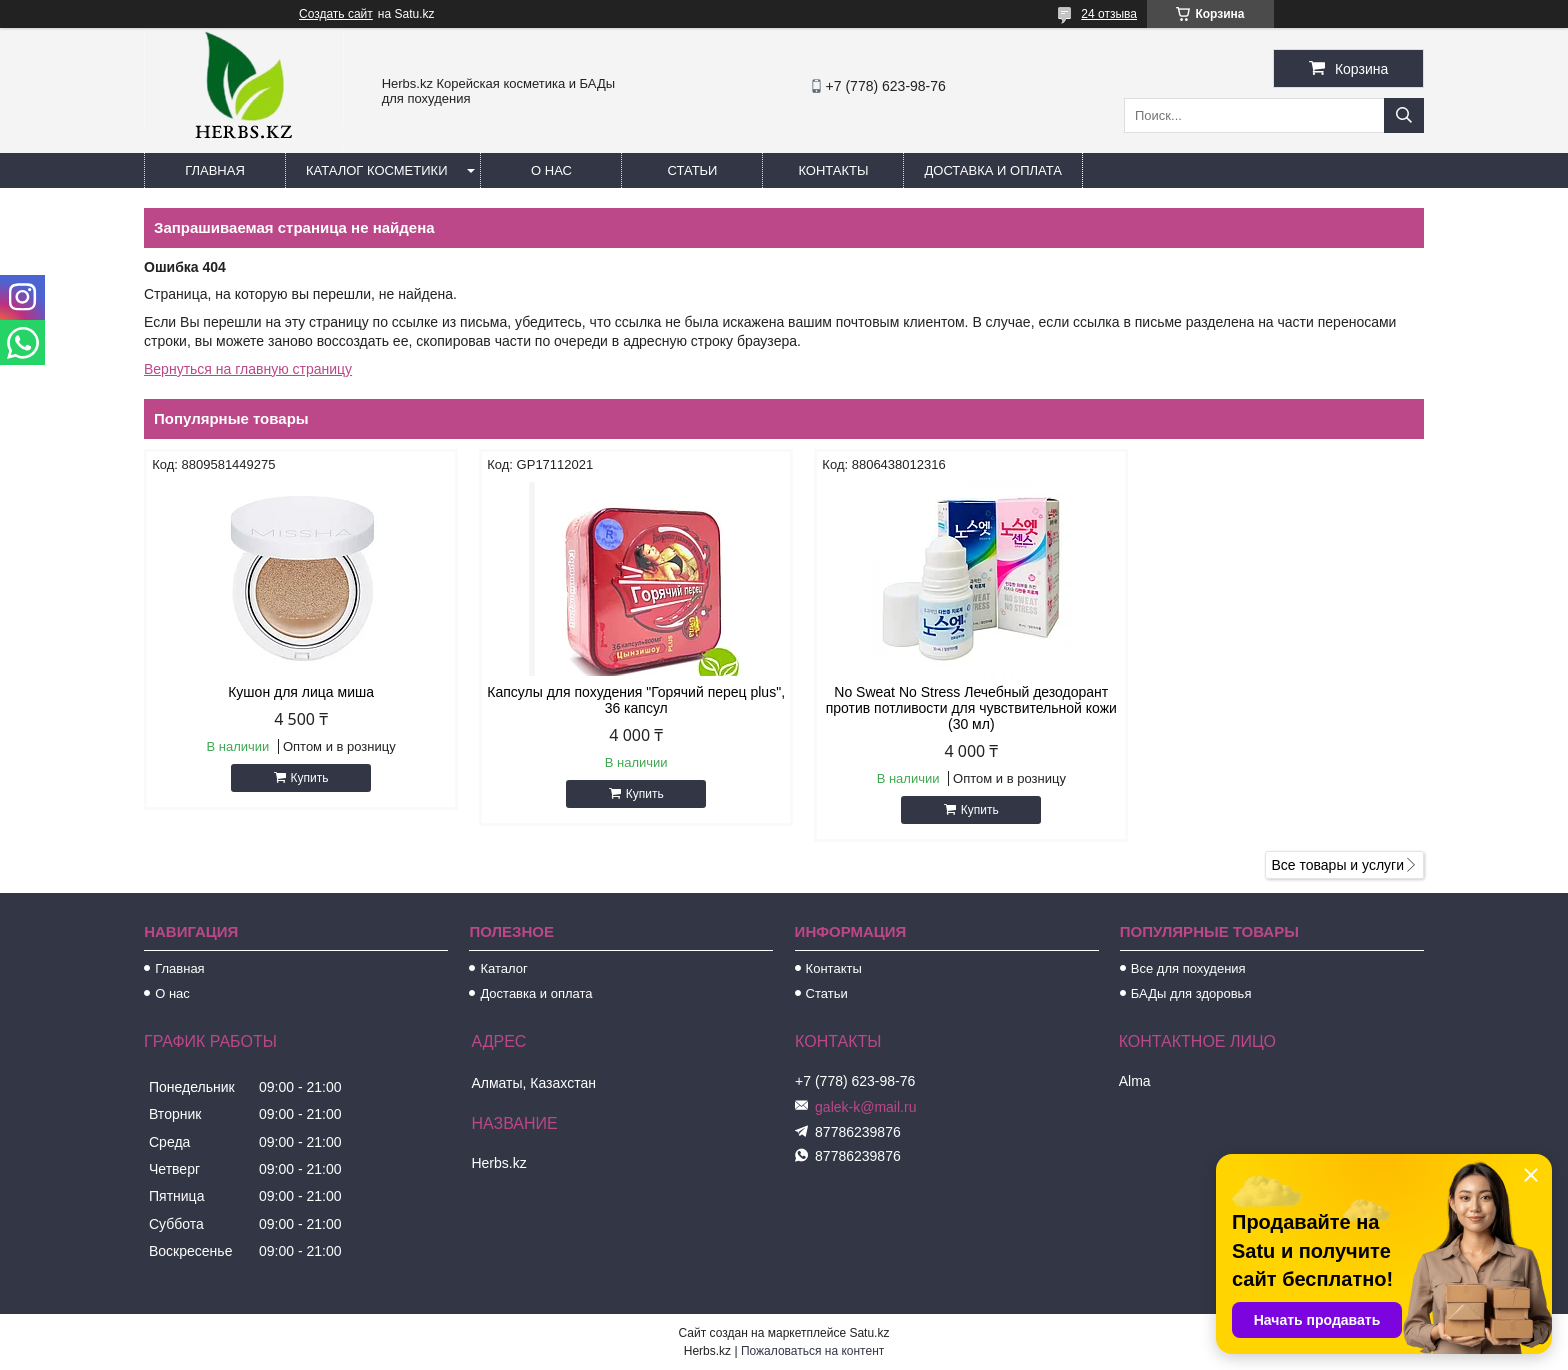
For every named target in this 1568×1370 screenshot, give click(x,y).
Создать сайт (336, 14)
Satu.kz (869, 1333)
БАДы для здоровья (1191, 993)
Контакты (833, 170)
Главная (215, 170)
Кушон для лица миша (296, 692)
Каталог (503, 968)
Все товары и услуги (1337, 865)
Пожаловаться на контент (812, 1351)
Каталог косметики (376, 170)
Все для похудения (1188, 968)
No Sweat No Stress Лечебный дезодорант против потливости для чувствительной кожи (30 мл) (947, 708)
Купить (305, 778)
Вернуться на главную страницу (248, 369)
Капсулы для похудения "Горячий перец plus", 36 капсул (621, 700)
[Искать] (1404, 115)
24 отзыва (1109, 14)
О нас (551, 170)
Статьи (693, 170)
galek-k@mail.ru (865, 1107)
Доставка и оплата (992, 170)
